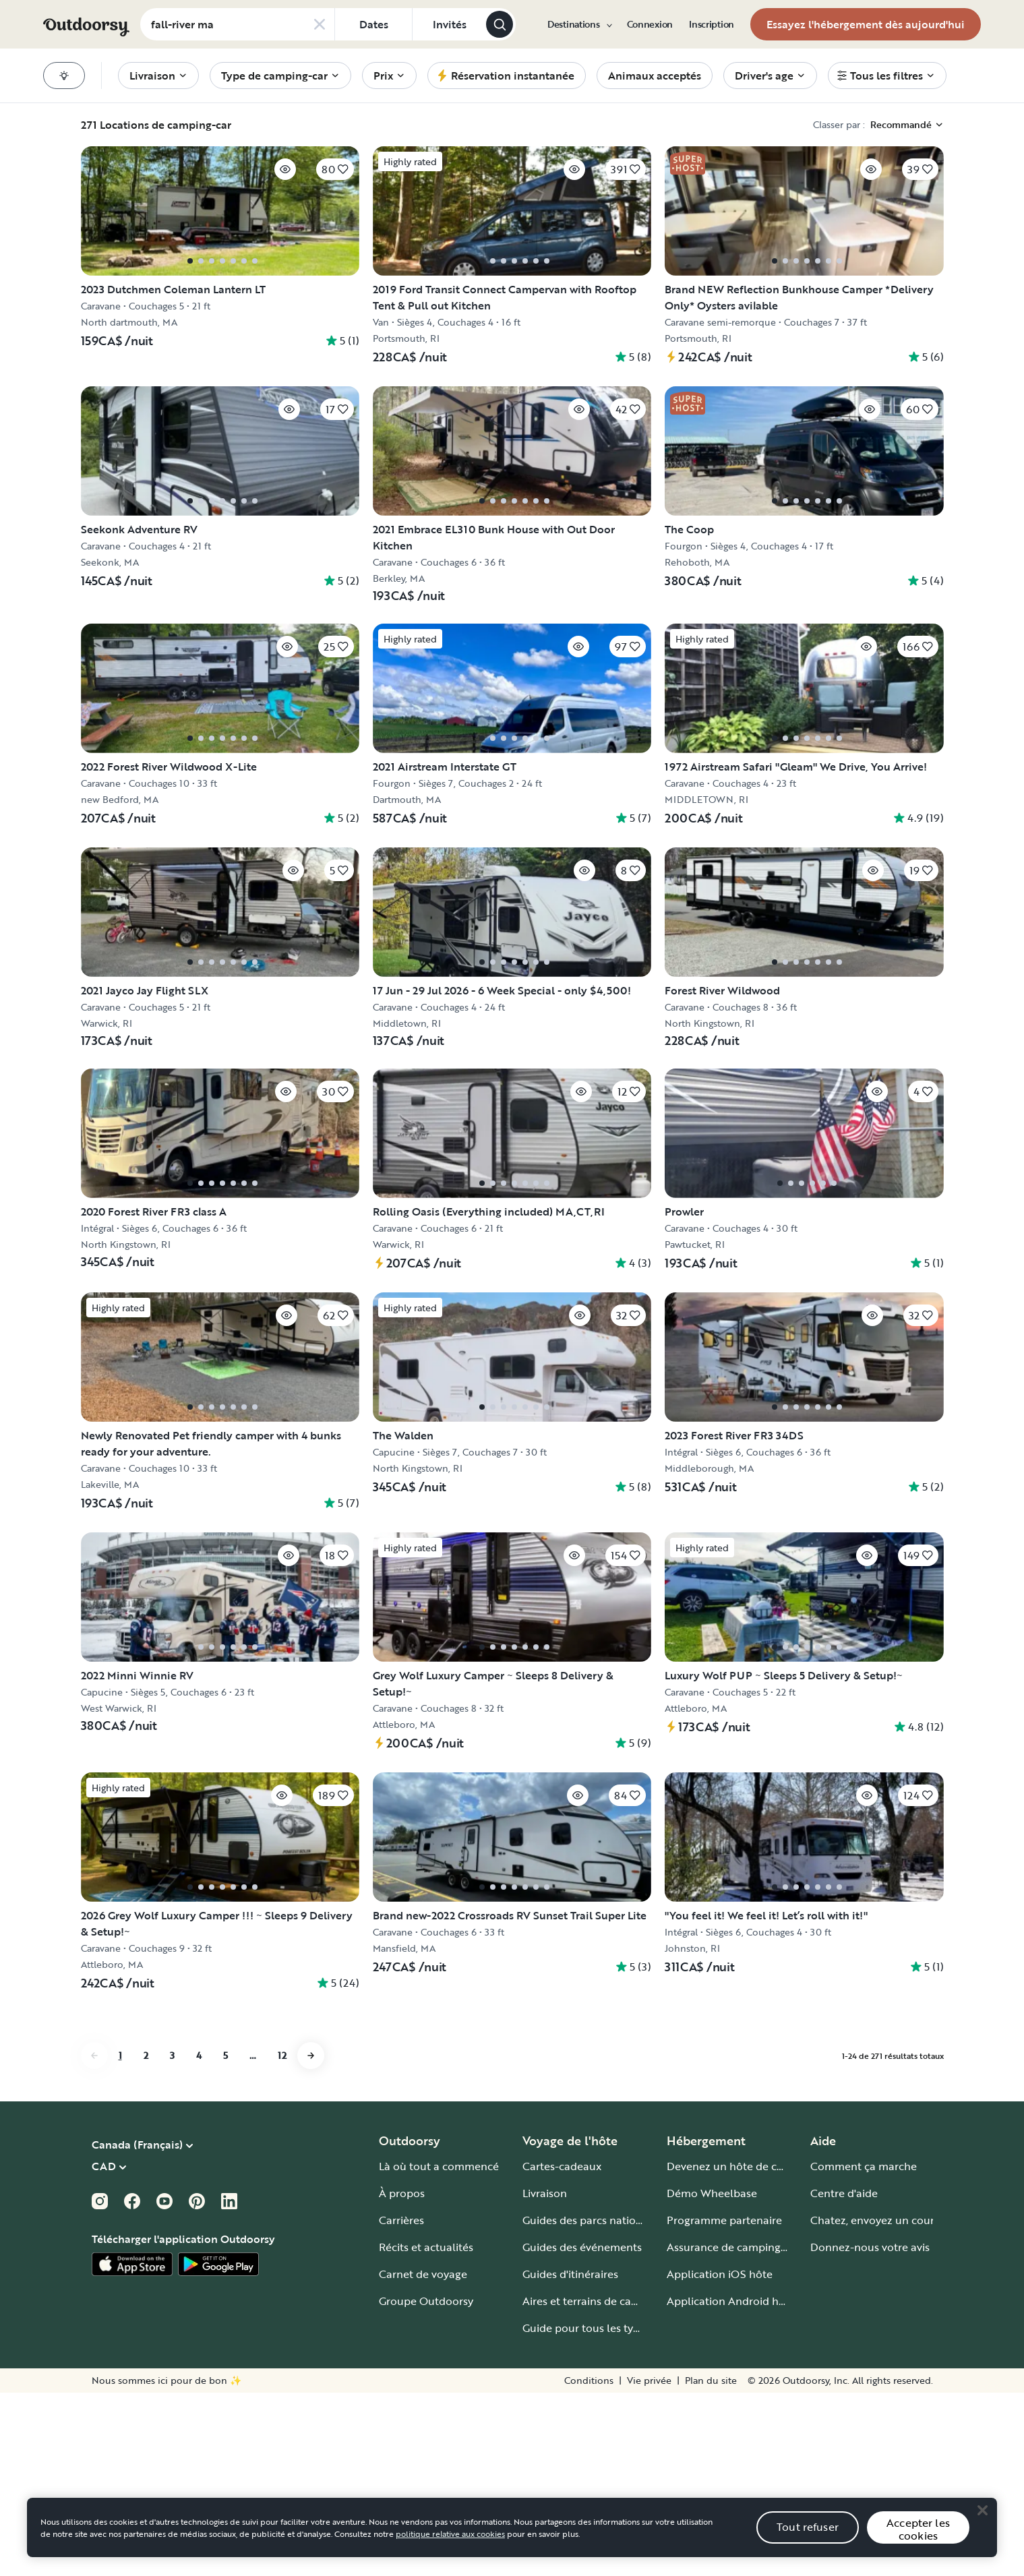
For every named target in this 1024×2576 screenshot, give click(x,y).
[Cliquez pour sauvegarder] (243, 162)
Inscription (711, 24)
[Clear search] (319, 24)
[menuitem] (579, 24)
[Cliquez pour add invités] (449, 24)
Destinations (579, 24)
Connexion (650, 24)
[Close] (982, 2550)
